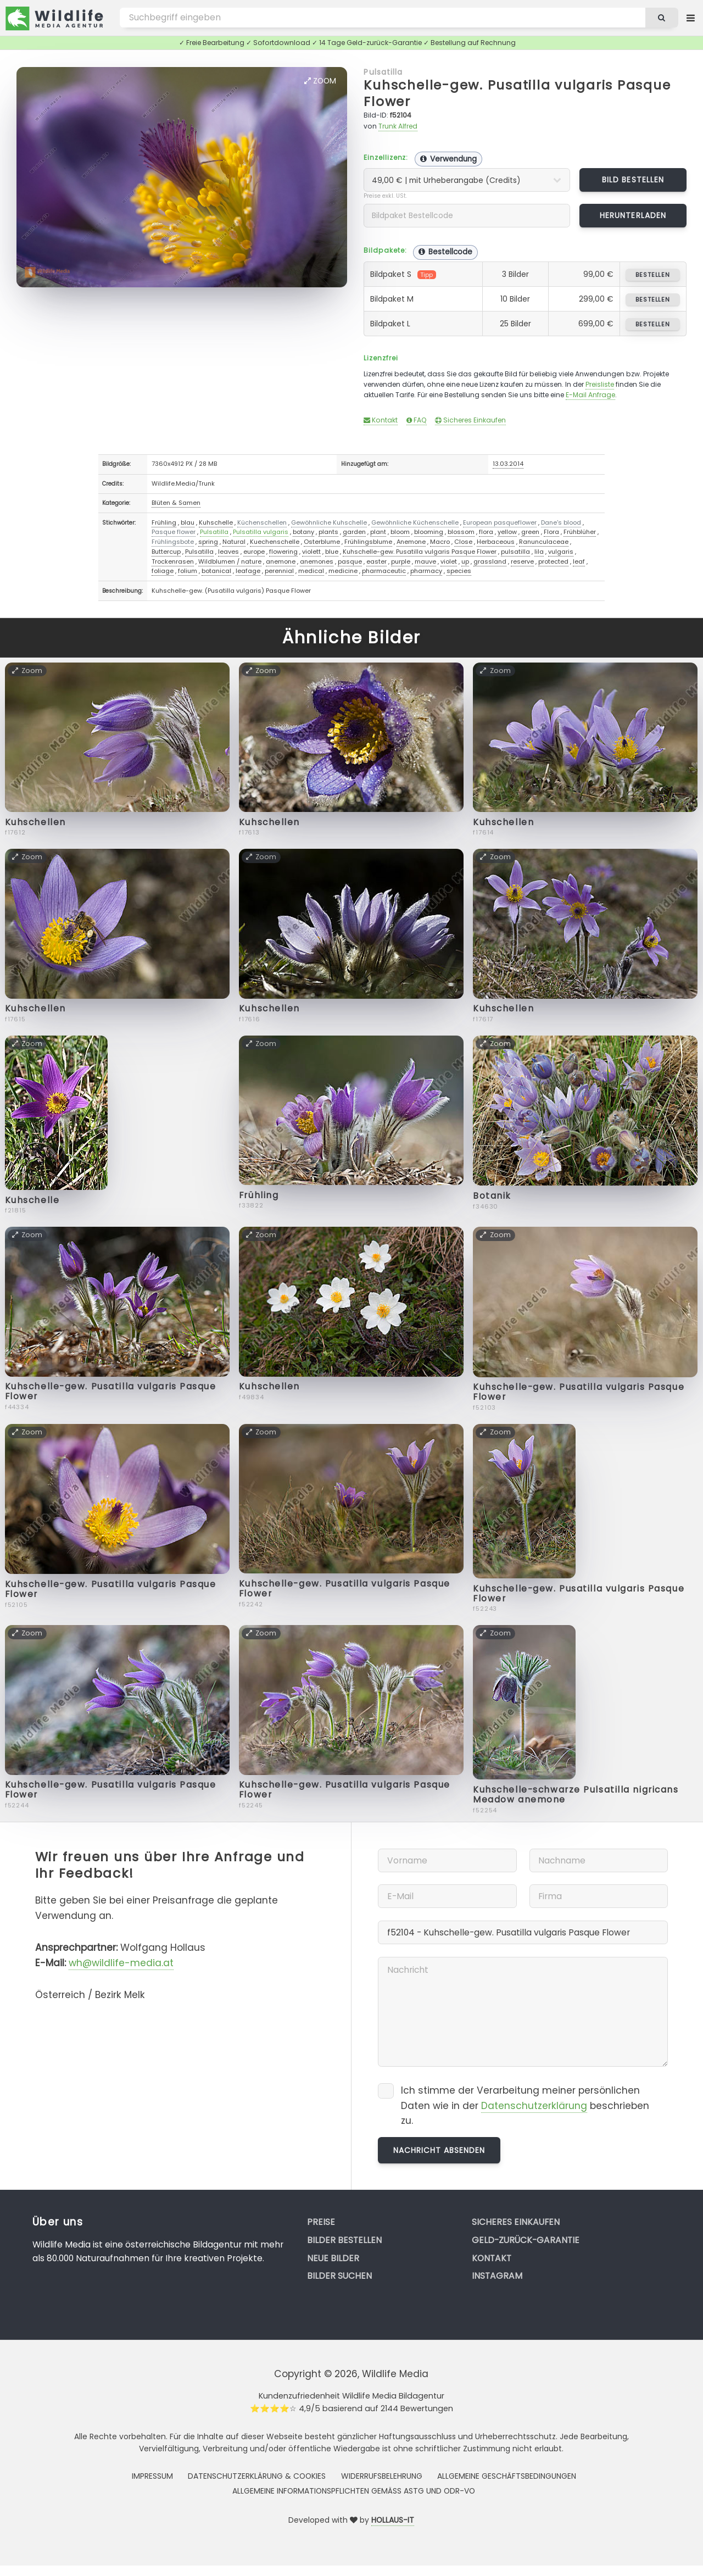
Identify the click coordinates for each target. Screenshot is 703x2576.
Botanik (492, 1195)
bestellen (652, 274)
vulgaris (560, 551)
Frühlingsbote (173, 541)
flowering (283, 551)
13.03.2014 (508, 463)
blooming (428, 531)
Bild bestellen (633, 179)
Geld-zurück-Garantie (525, 2240)
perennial (279, 570)
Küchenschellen (262, 522)
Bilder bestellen (344, 2240)
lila (539, 551)
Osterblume (322, 541)
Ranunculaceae (543, 541)
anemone (280, 561)
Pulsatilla (383, 71)
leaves (228, 551)
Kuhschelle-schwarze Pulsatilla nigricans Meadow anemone (575, 1794)
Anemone (411, 541)
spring (208, 541)
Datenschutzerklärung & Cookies (257, 2476)
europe (254, 551)
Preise (321, 2222)
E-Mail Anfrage (590, 394)
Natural (234, 541)
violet (448, 561)
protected (553, 561)
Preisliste (599, 384)
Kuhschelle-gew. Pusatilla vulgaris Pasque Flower (517, 93)
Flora (551, 531)
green (530, 531)
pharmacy (426, 570)
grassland (489, 561)
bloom (400, 531)
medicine (343, 570)
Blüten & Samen (176, 502)
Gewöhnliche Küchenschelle (415, 522)
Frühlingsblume (368, 541)
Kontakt (381, 420)
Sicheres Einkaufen (470, 420)
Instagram (497, 2276)
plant (378, 531)
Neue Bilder (333, 2258)
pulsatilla (515, 551)
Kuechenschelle (274, 541)
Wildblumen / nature (229, 561)
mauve (425, 561)
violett (311, 551)
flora (486, 531)
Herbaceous (496, 541)
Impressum (152, 2476)
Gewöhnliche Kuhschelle (329, 522)
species (459, 570)
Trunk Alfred (397, 126)
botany (303, 531)
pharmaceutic (384, 570)
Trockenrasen (173, 561)
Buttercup (166, 551)
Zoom (320, 80)
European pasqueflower (500, 522)
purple (400, 561)
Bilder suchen (339, 2276)
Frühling (164, 522)
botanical (216, 570)
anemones (316, 561)
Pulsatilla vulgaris (260, 531)
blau (187, 522)
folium (187, 570)
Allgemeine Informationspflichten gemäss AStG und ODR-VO (353, 2490)
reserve (522, 561)
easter (376, 561)
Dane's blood (561, 522)
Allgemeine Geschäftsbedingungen (506, 2476)
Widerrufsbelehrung (381, 2476)
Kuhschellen (35, 822)
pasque (350, 561)
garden (354, 531)
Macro (440, 541)
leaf (579, 561)
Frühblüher (579, 531)
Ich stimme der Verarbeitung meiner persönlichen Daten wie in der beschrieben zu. (525, 2105)
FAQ (416, 420)
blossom (461, 531)
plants (328, 531)
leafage (248, 570)
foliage (163, 570)
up (465, 561)
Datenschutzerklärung (534, 2105)
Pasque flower (174, 531)
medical (311, 570)
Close (463, 541)
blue (331, 551)
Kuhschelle (216, 522)
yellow (507, 531)
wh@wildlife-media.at (121, 1962)
